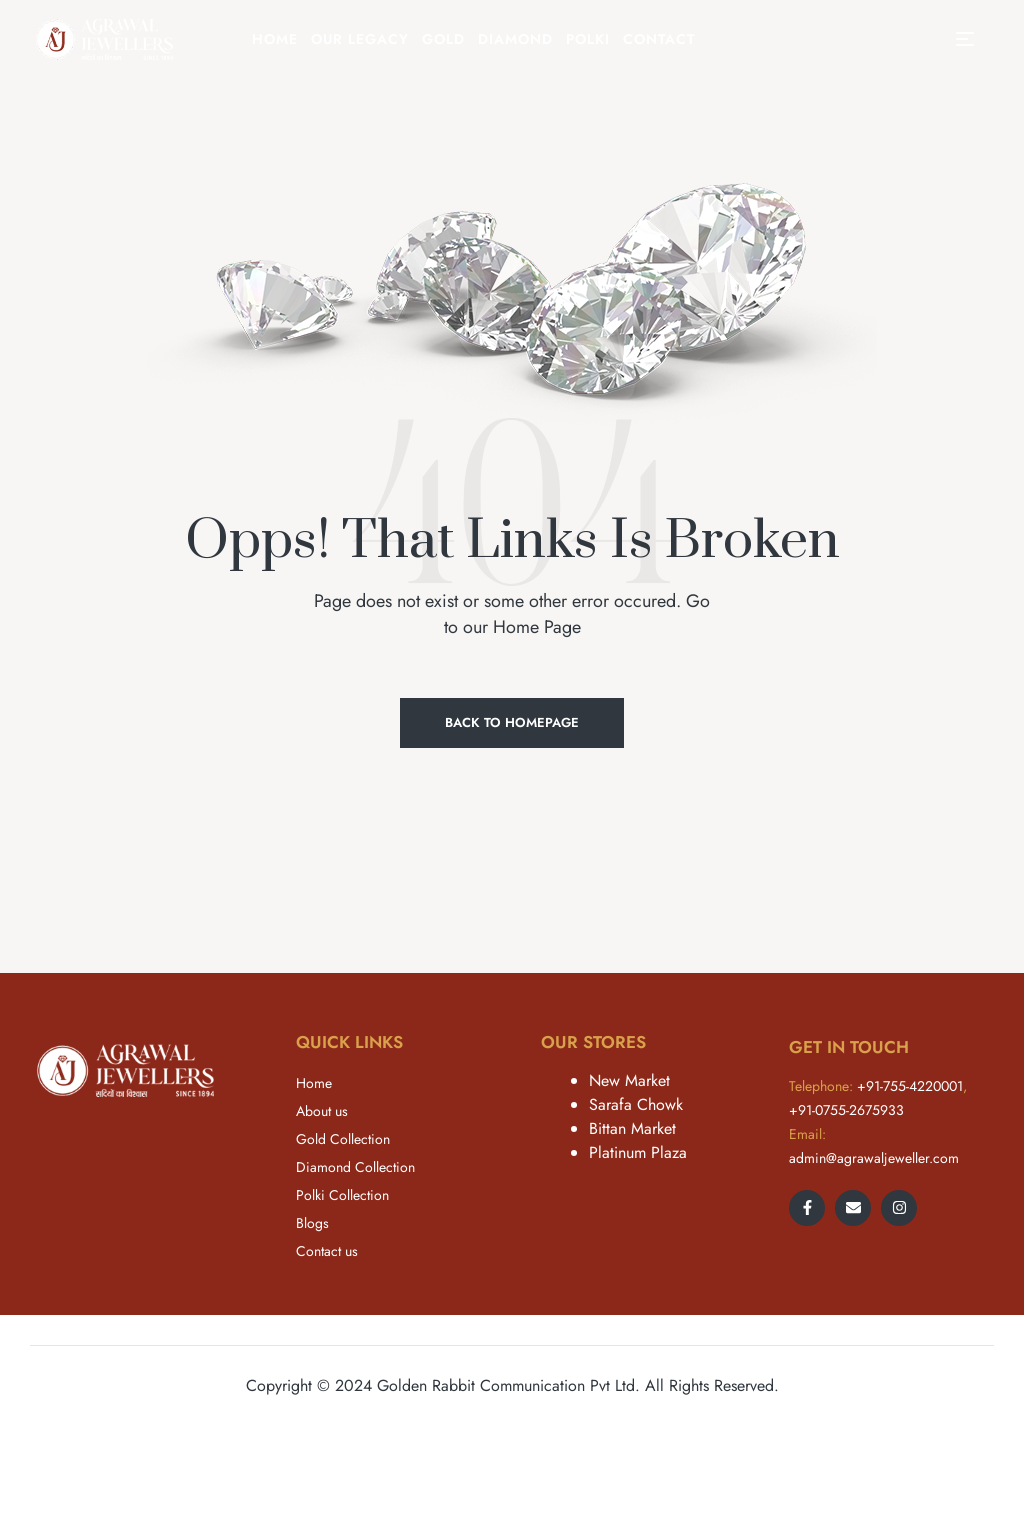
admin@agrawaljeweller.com (874, 1158)
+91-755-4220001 (910, 1086)
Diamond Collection (355, 1167)
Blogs (312, 1223)
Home (314, 1083)
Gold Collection (343, 1139)
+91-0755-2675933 (846, 1110)
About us (322, 1111)
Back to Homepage (512, 722)
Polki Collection (342, 1195)
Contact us (327, 1251)
